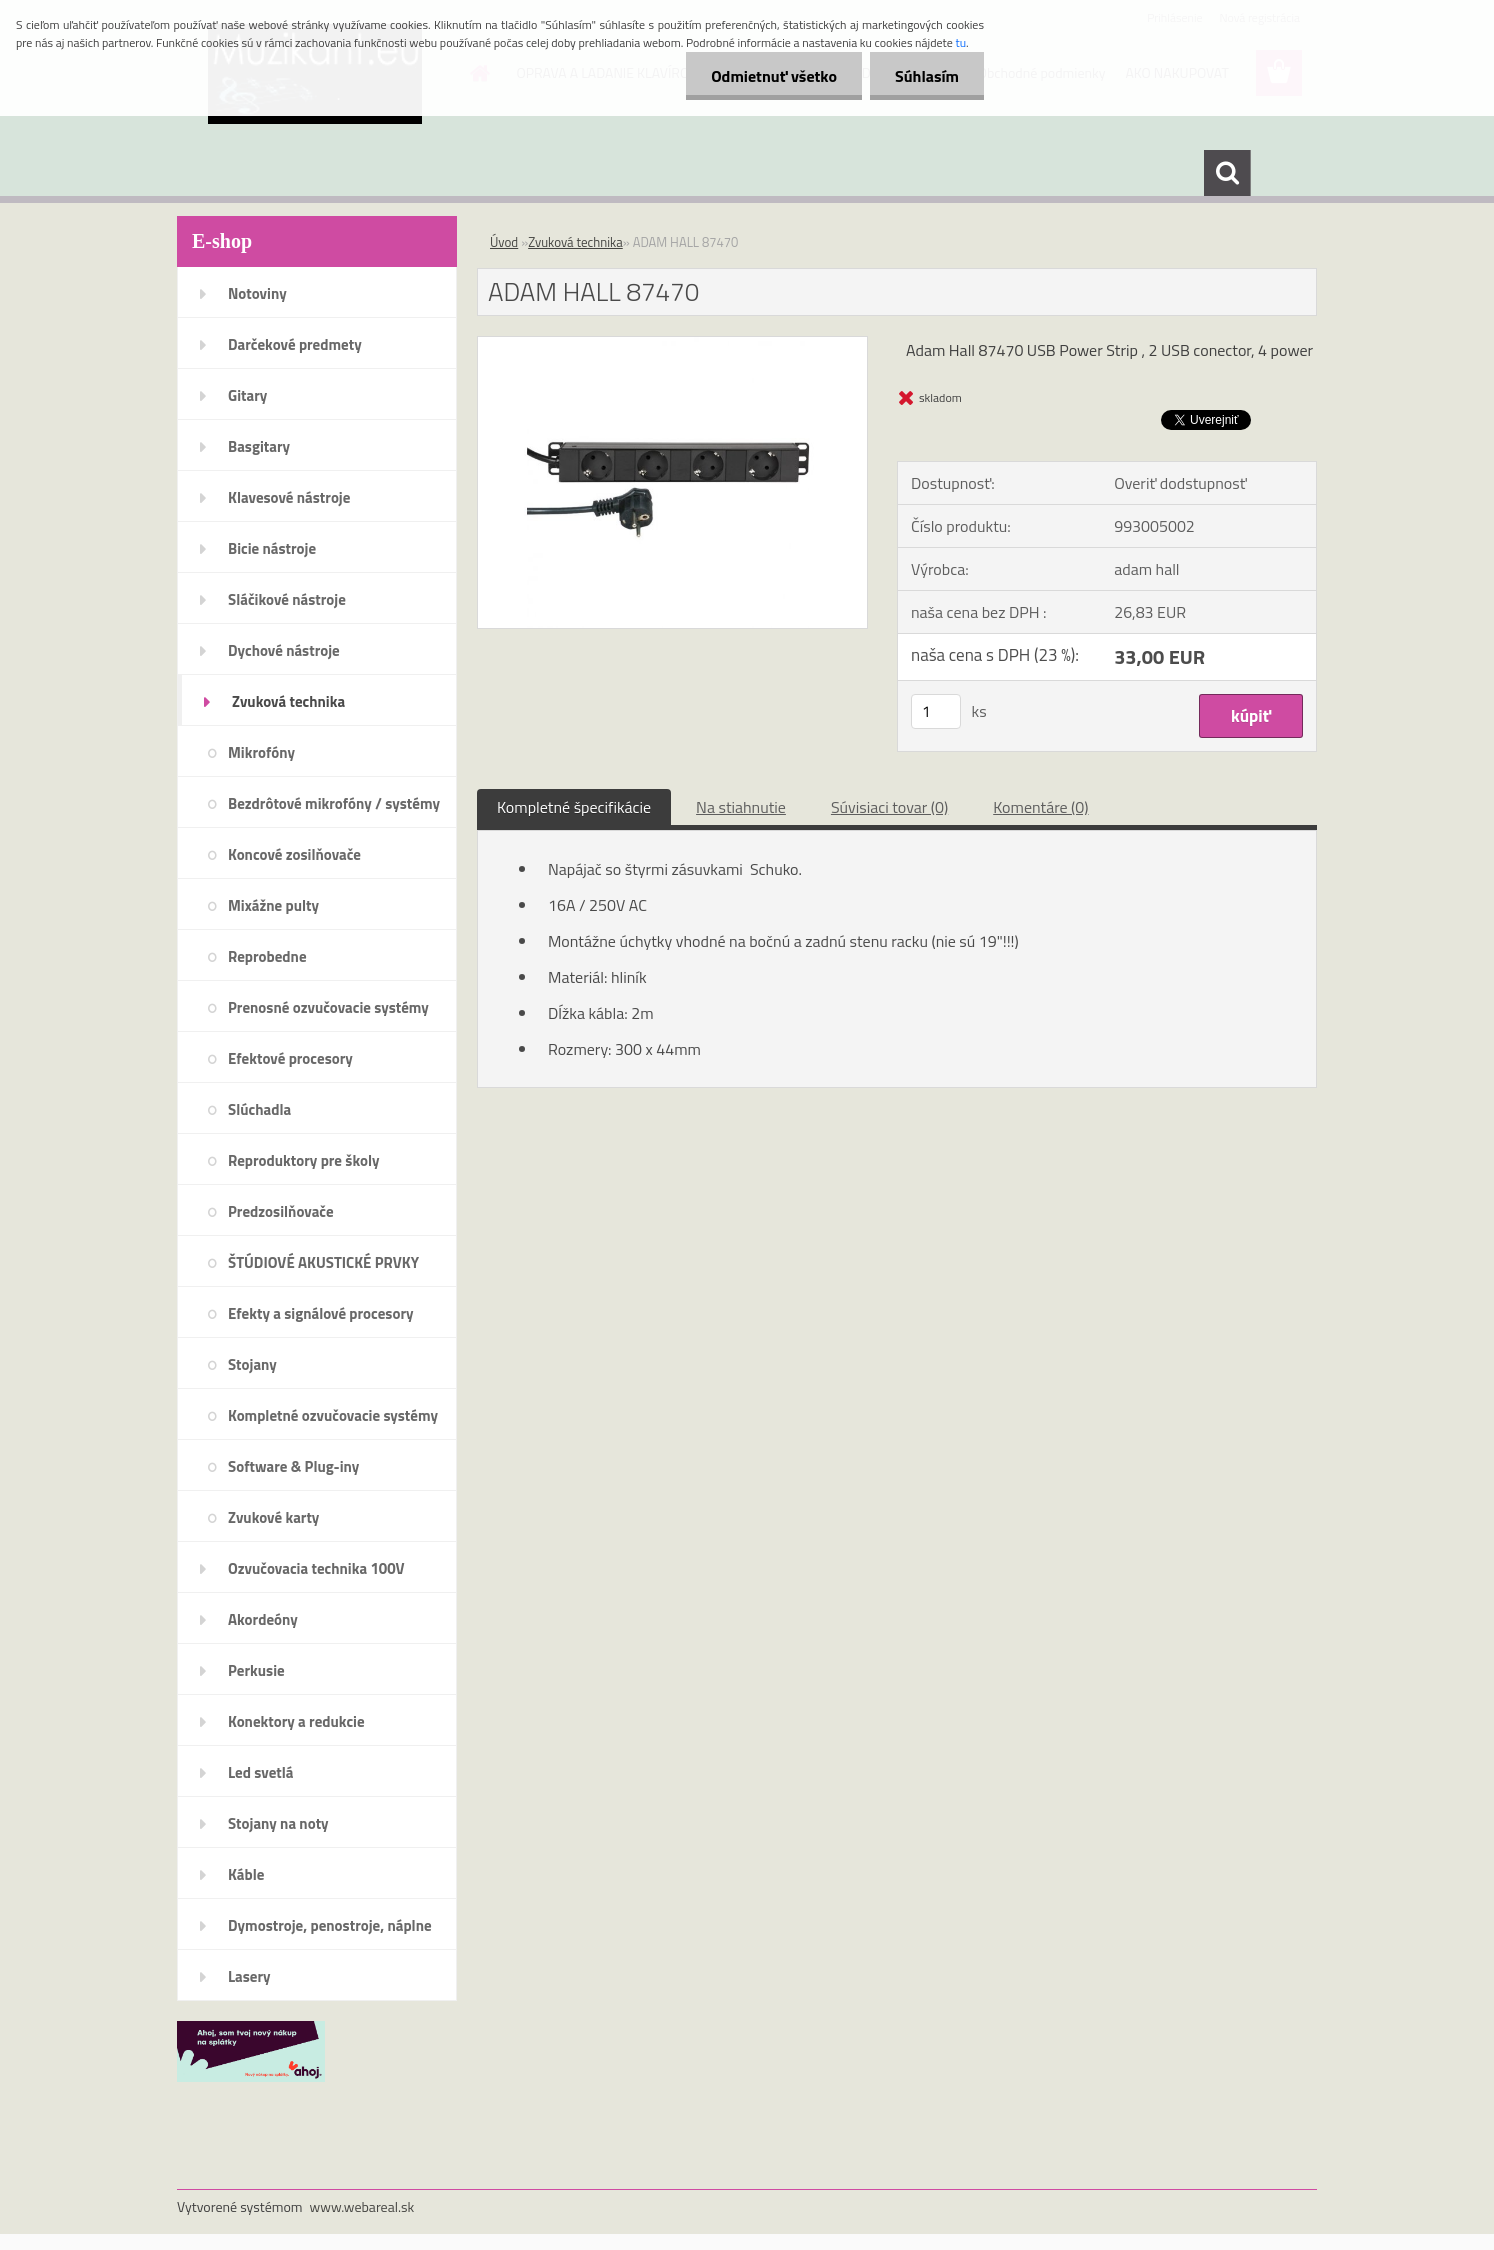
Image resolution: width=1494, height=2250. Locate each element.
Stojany (252, 1364)
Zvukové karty (273, 1517)
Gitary (247, 395)
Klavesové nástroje (289, 497)
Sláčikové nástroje (287, 599)
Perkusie (256, 1670)
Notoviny (257, 293)
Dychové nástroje (284, 650)
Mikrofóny (261, 752)
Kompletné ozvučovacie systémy (333, 1415)
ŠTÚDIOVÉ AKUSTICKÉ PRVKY (323, 1262)
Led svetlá (260, 1772)
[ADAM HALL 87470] (672, 345)
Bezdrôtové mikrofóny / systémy (334, 803)
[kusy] (936, 711)
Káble (246, 1874)
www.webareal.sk (362, 2206)
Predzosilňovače (281, 1211)
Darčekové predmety (295, 344)
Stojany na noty (278, 1823)
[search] (1227, 173)
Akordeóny (263, 1619)
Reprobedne (267, 956)
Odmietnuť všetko (774, 76)
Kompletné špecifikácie (574, 807)
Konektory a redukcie (296, 1721)
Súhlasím (927, 76)
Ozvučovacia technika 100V (316, 1568)
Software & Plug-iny (293, 1466)
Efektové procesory (290, 1058)
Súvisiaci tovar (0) (889, 807)
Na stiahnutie (741, 807)
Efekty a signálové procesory (321, 1313)
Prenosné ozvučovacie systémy (328, 1007)
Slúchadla (259, 1109)
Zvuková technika (288, 701)
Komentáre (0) (1040, 807)
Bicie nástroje (272, 548)
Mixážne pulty (273, 905)
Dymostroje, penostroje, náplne (330, 1925)
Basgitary (259, 446)
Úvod (504, 242)
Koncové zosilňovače (294, 854)
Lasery (249, 1976)
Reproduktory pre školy (304, 1160)
